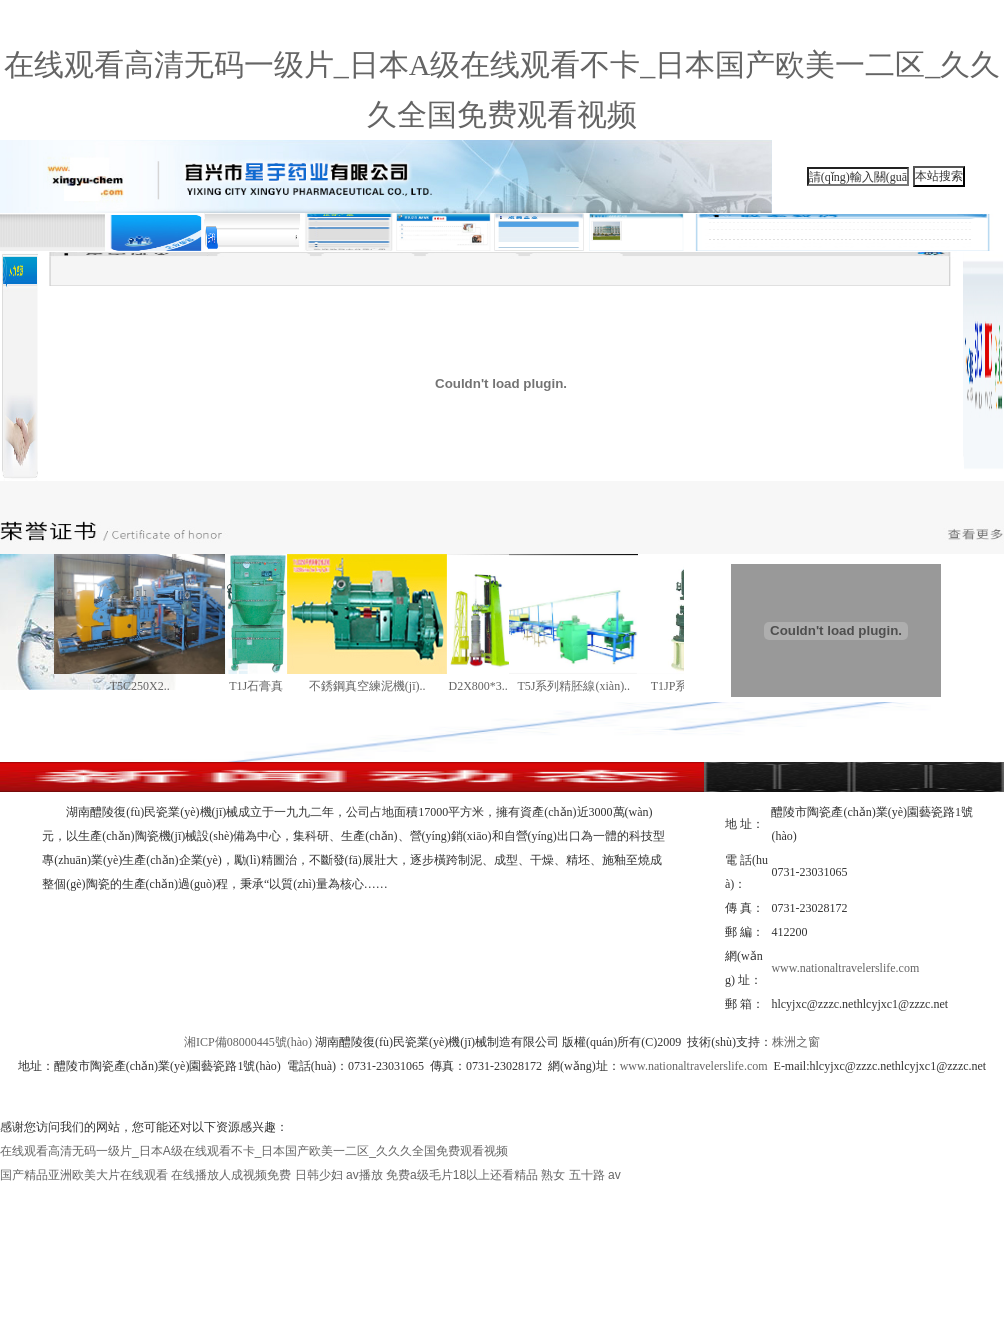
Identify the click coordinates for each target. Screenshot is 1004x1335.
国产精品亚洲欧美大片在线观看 (84, 1175)
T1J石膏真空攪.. (256, 690)
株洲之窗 (796, 1042)
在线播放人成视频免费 (231, 1175)
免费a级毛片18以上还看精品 (462, 1175)
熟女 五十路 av (580, 1175)
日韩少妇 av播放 (339, 1175)
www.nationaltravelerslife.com (845, 968)
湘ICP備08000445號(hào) (248, 1042)
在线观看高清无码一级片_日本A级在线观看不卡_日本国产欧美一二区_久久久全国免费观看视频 (254, 1151)
